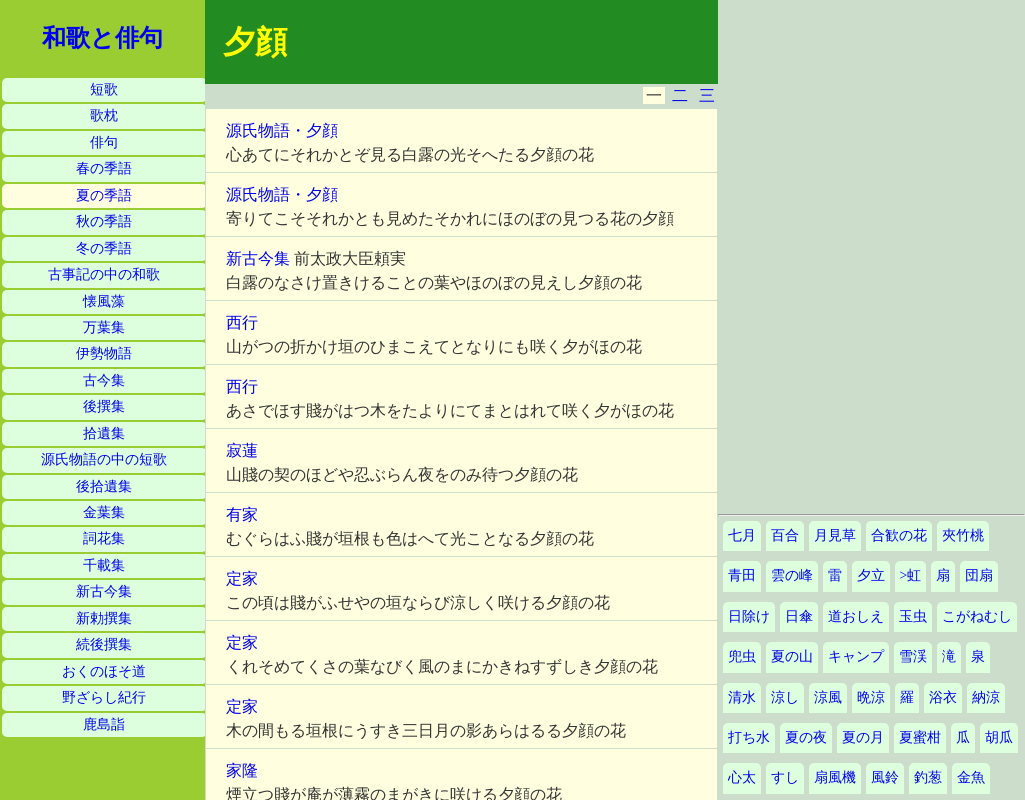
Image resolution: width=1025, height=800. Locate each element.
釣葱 (928, 777)
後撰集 (104, 406)
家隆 (242, 770)
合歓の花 (899, 535)
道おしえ (856, 616)
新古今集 (104, 591)
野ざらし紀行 (104, 697)
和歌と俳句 (102, 38)
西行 (242, 322)
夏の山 (792, 656)
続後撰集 (104, 644)
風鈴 (885, 777)
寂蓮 (242, 450)
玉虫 (913, 616)
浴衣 (943, 697)
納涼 (986, 697)
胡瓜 (999, 737)
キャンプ (856, 656)
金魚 (971, 777)
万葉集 (104, 327)
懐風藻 (104, 301)
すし (785, 777)
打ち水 (749, 737)
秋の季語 (104, 221)
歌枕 (104, 115)
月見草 (835, 535)
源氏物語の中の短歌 (104, 459)
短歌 (104, 89)
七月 (742, 535)
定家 (242, 578)
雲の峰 (792, 575)
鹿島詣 (104, 724)
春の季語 (104, 168)
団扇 (979, 575)
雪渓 (913, 656)
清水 (742, 697)
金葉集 (104, 512)
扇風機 (835, 777)
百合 (785, 535)
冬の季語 (104, 248)
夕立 (871, 575)
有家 (242, 514)
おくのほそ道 (104, 671)
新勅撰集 (104, 618)
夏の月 (863, 737)
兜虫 (742, 656)
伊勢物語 (104, 353)
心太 (742, 777)
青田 (742, 575)
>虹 (911, 575)
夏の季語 (104, 195)
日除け (749, 616)
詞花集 (104, 538)
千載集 (104, 565)
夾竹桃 (963, 535)
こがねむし (977, 616)
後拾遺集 (104, 486)
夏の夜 (806, 737)
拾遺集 (104, 433)
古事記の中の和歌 (104, 274)
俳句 (104, 142)
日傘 (799, 616)
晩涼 (871, 697)
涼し (785, 697)
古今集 (104, 380)
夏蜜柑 (920, 737)
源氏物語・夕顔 (282, 130)
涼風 (828, 697)
